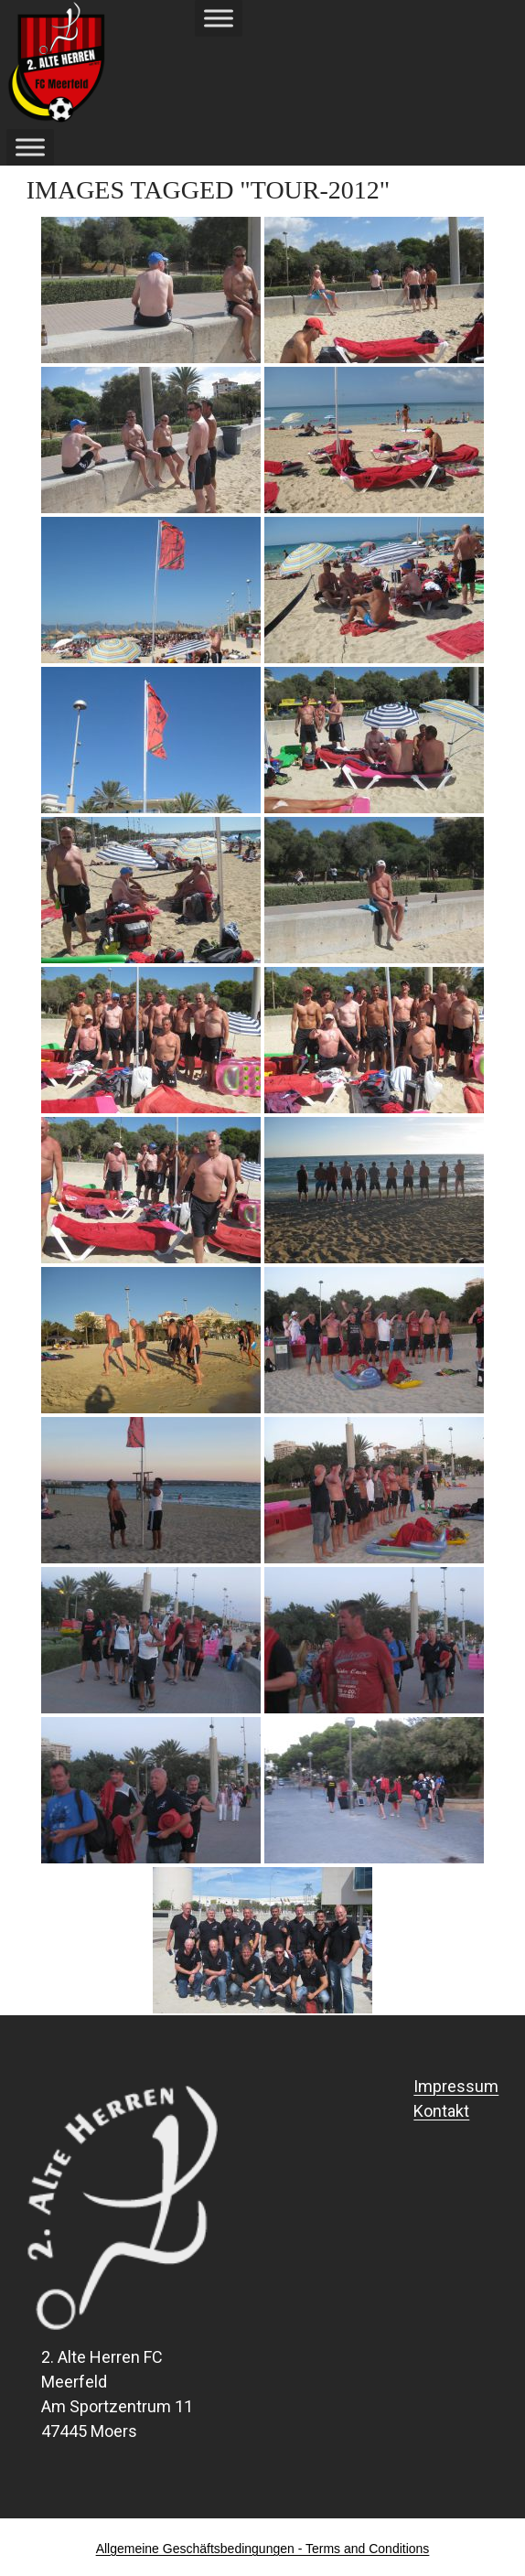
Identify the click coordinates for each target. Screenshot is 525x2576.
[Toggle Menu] (218, 18)
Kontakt (441, 2110)
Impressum (455, 2086)
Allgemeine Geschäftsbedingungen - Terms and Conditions (263, 2548)
